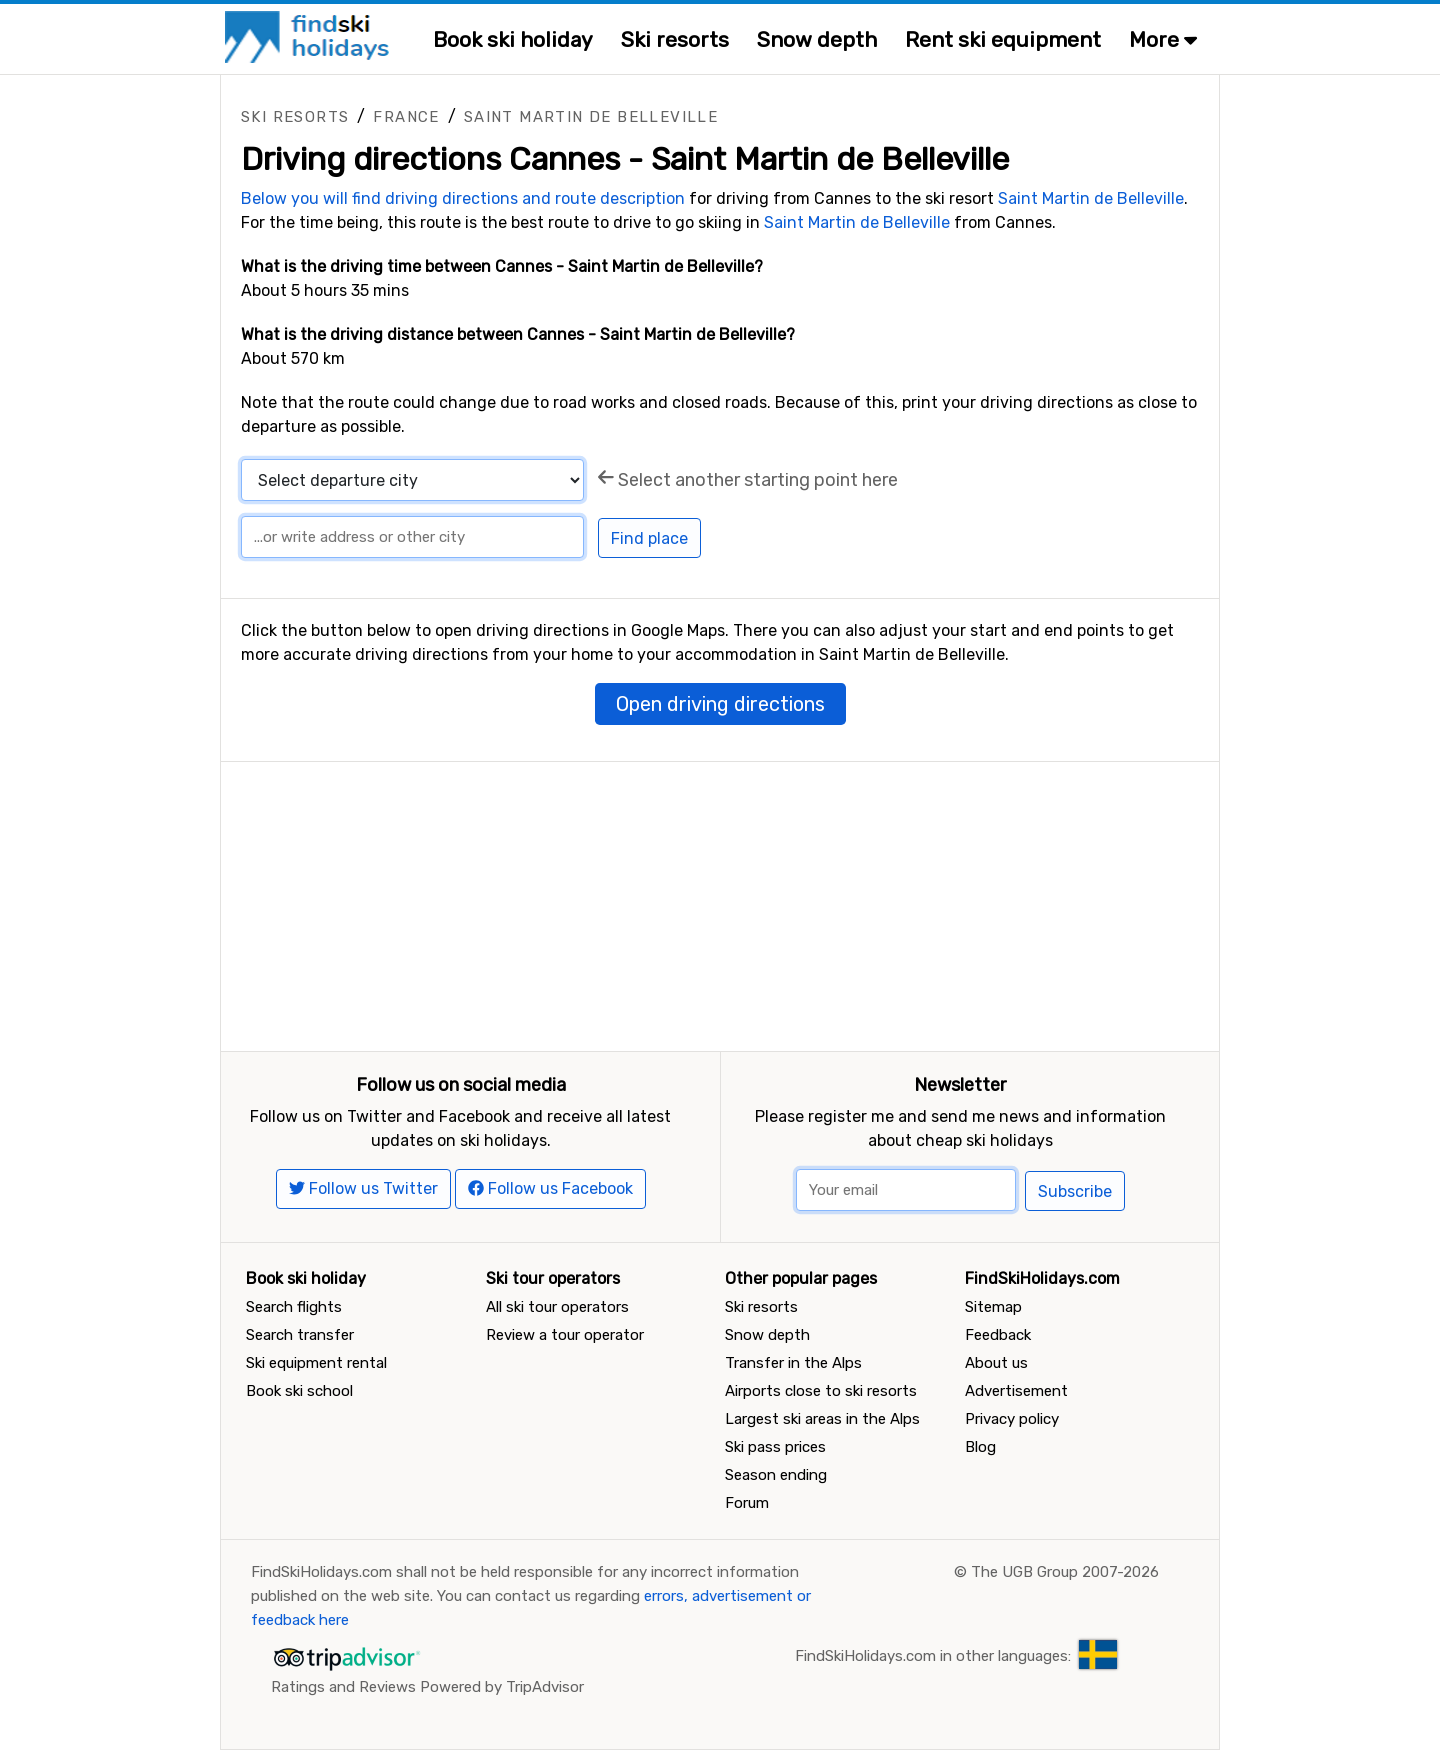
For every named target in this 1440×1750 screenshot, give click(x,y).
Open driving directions (720, 704)
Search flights (294, 1307)
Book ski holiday (513, 39)
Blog (980, 1447)
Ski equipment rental (316, 1363)
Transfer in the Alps (793, 1363)
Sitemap (993, 1307)
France (406, 117)
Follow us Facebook (550, 1188)
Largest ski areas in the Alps (822, 1419)
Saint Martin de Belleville (591, 117)
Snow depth (817, 39)
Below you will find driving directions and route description (463, 198)
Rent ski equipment (1003, 39)
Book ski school (299, 1391)
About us (996, 1363)
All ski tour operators (557, 1307)
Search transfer (300, 1335)
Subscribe (1075, 1191)
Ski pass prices (775, 1447)
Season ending (776, 1475)
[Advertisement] (720, 902)
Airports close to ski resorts (821, 1391)
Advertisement (1016, 1391)
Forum (747, 1503)
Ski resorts (675, 39)
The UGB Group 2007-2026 (1065, 1572)
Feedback (998, 1335)
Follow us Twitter (363, 1188)
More (1163, 39)
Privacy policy (1012, 1419)
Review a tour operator (565, 1335)
